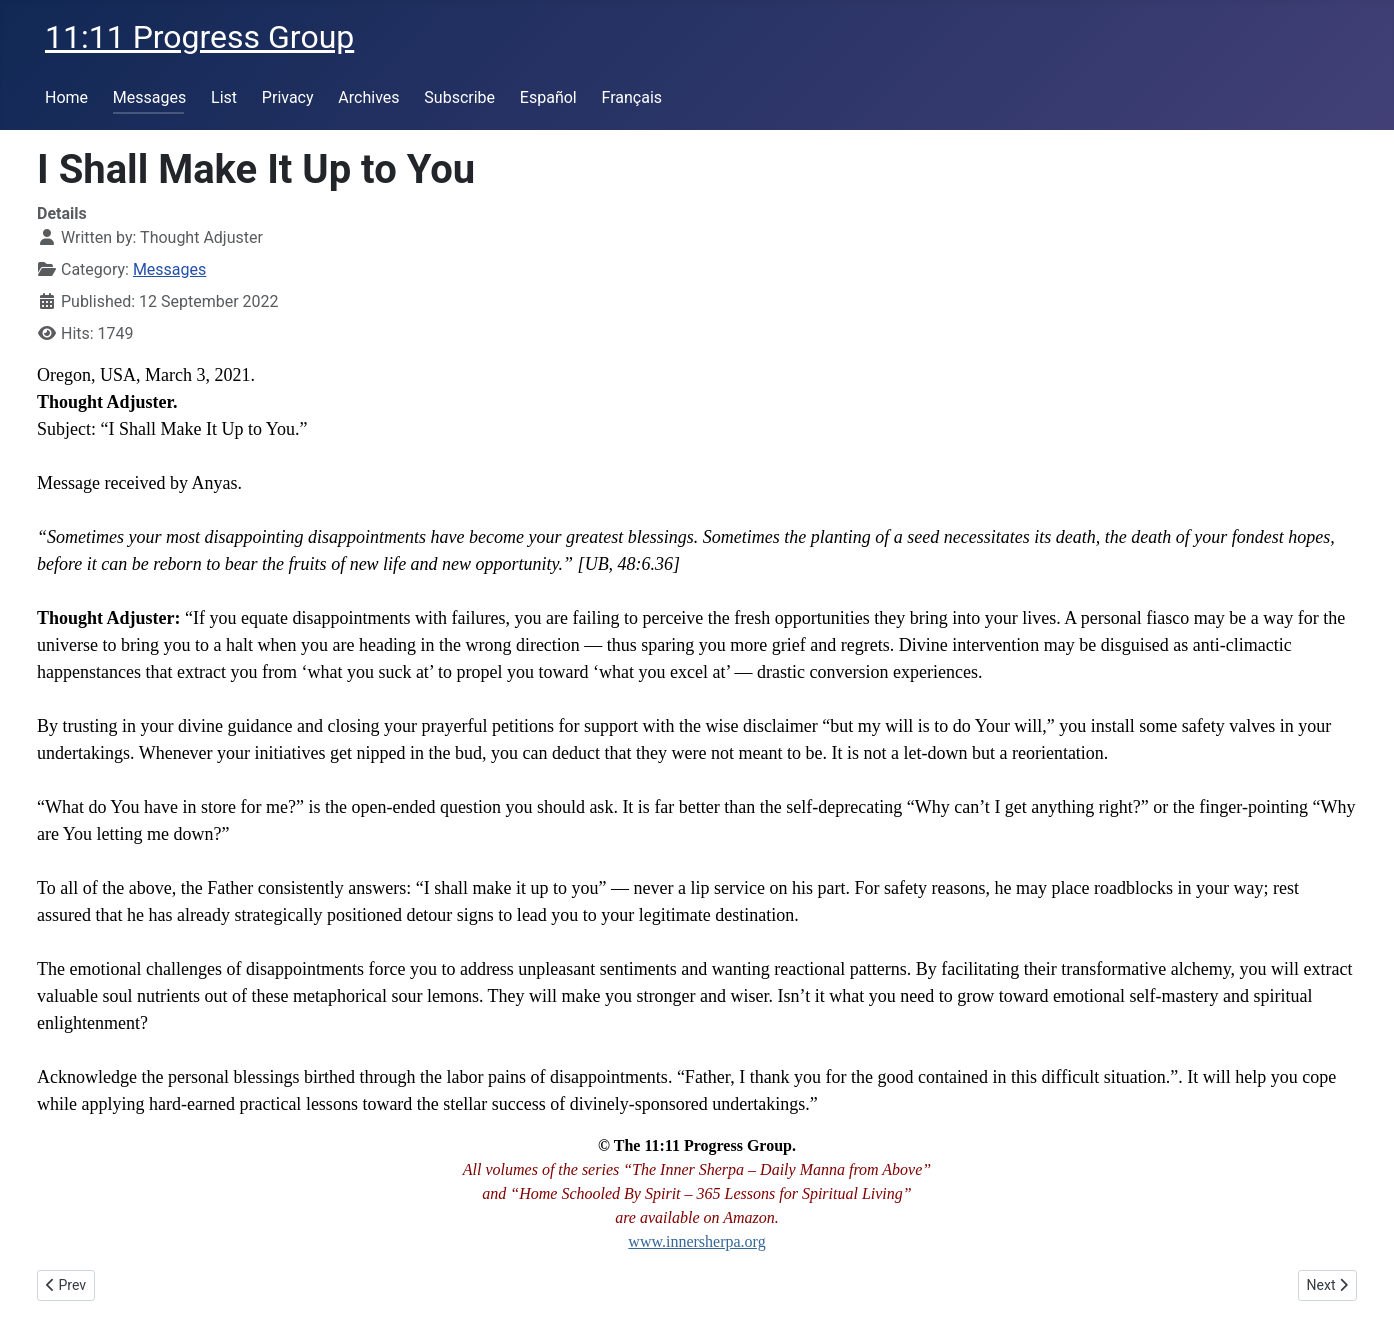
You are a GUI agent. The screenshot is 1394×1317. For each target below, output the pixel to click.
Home (66, 97)
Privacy (288, 97)
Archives (368, 97)
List (224, 97)
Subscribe (459, 97)
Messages (149, 97)
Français (632, 97)
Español (548, 97)
